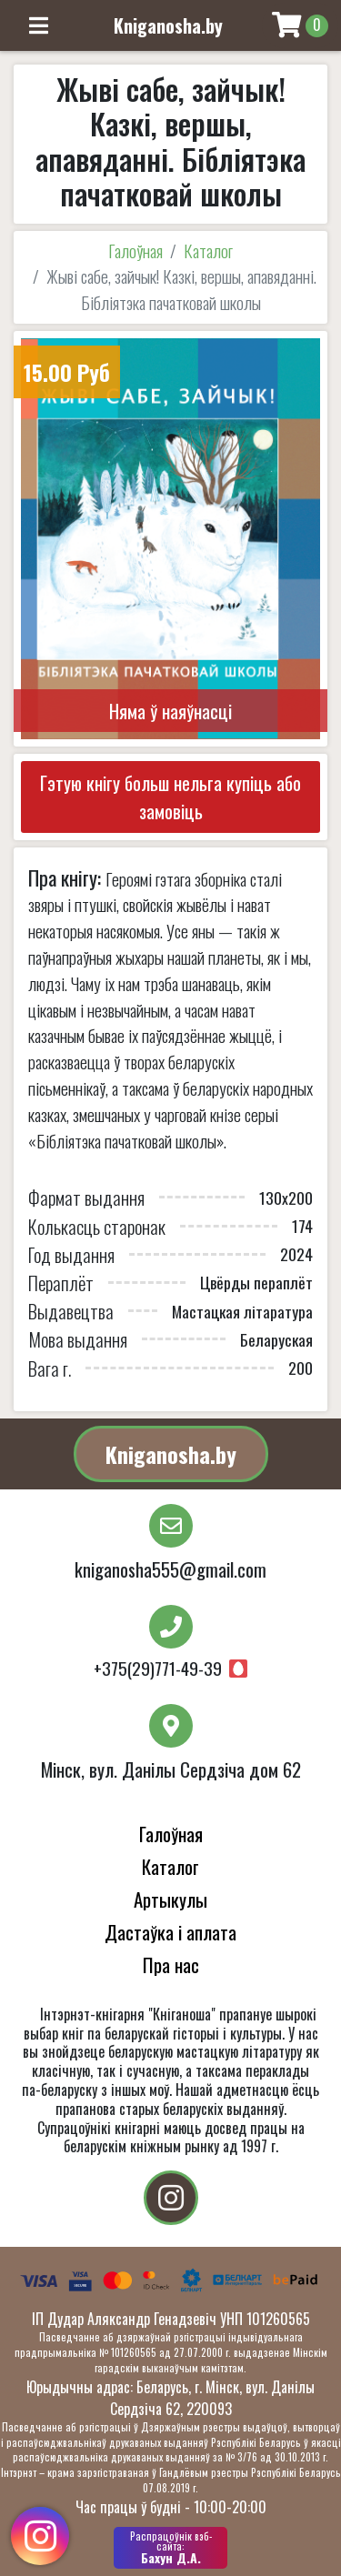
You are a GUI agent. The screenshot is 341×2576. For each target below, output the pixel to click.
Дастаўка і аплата (170, 1932)
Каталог (208, 250)
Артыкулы (170, 1899)
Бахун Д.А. (170, 2548)
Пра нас (171, 1964)
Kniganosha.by (170, 1454)
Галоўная (135, 250)
